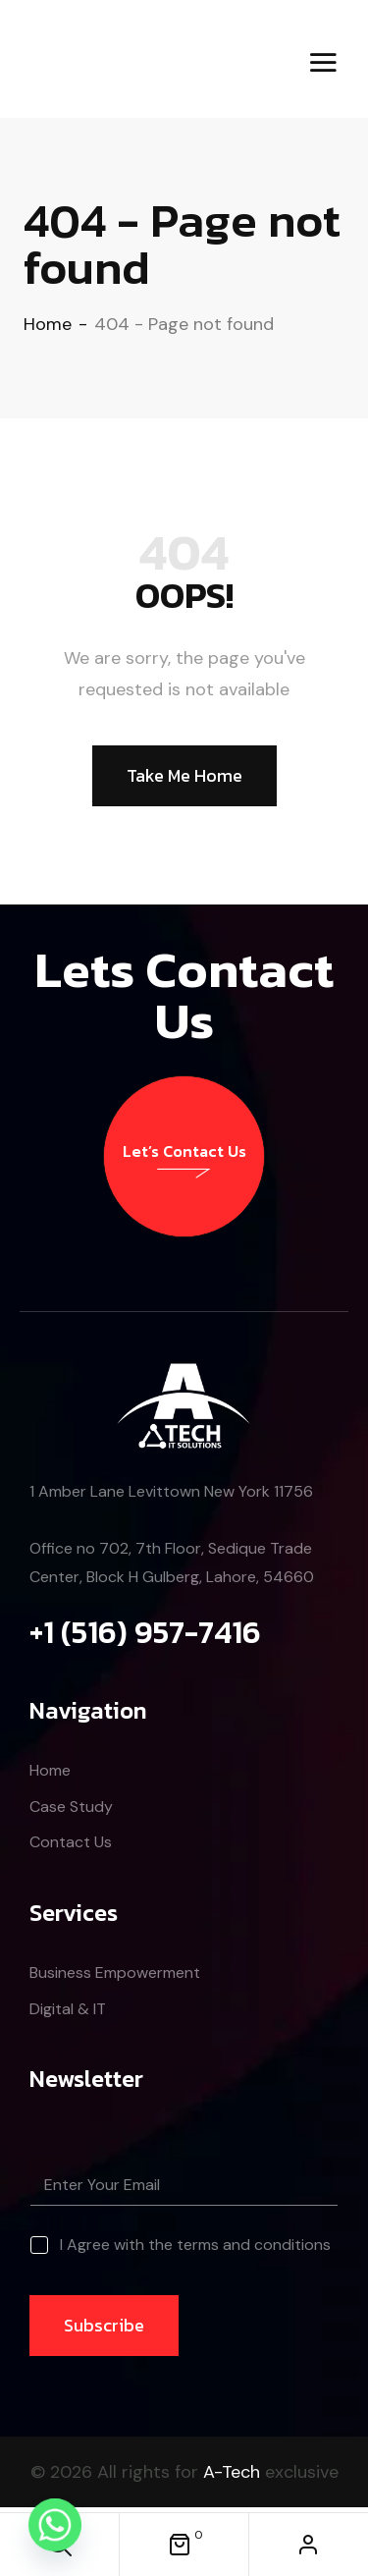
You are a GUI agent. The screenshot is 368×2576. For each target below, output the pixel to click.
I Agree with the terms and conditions (195, 2245)
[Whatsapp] (54, 2524)
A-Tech (231, 2472)
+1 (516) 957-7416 (145, 1632)
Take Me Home (184, 775)
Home (48, 324)
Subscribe (104, 2325)
